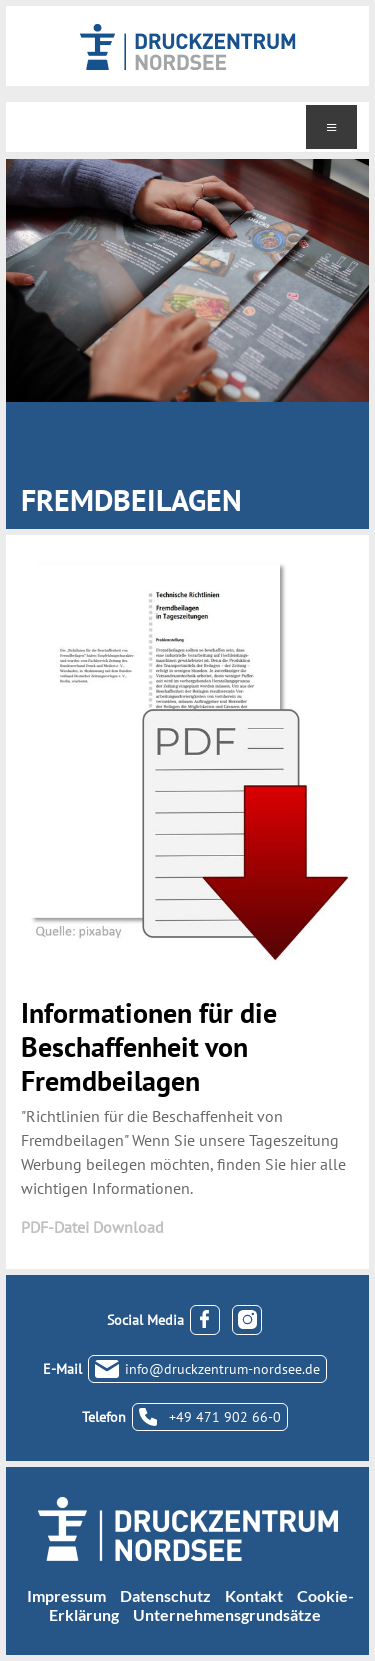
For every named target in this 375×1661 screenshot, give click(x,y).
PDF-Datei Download (92, 1227)
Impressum (66, 1595)
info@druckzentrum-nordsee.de (222, 1369)
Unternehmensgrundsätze (227, 1614)
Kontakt (254, 1595)
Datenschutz (165, 1595)
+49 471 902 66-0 (225, 1417)
